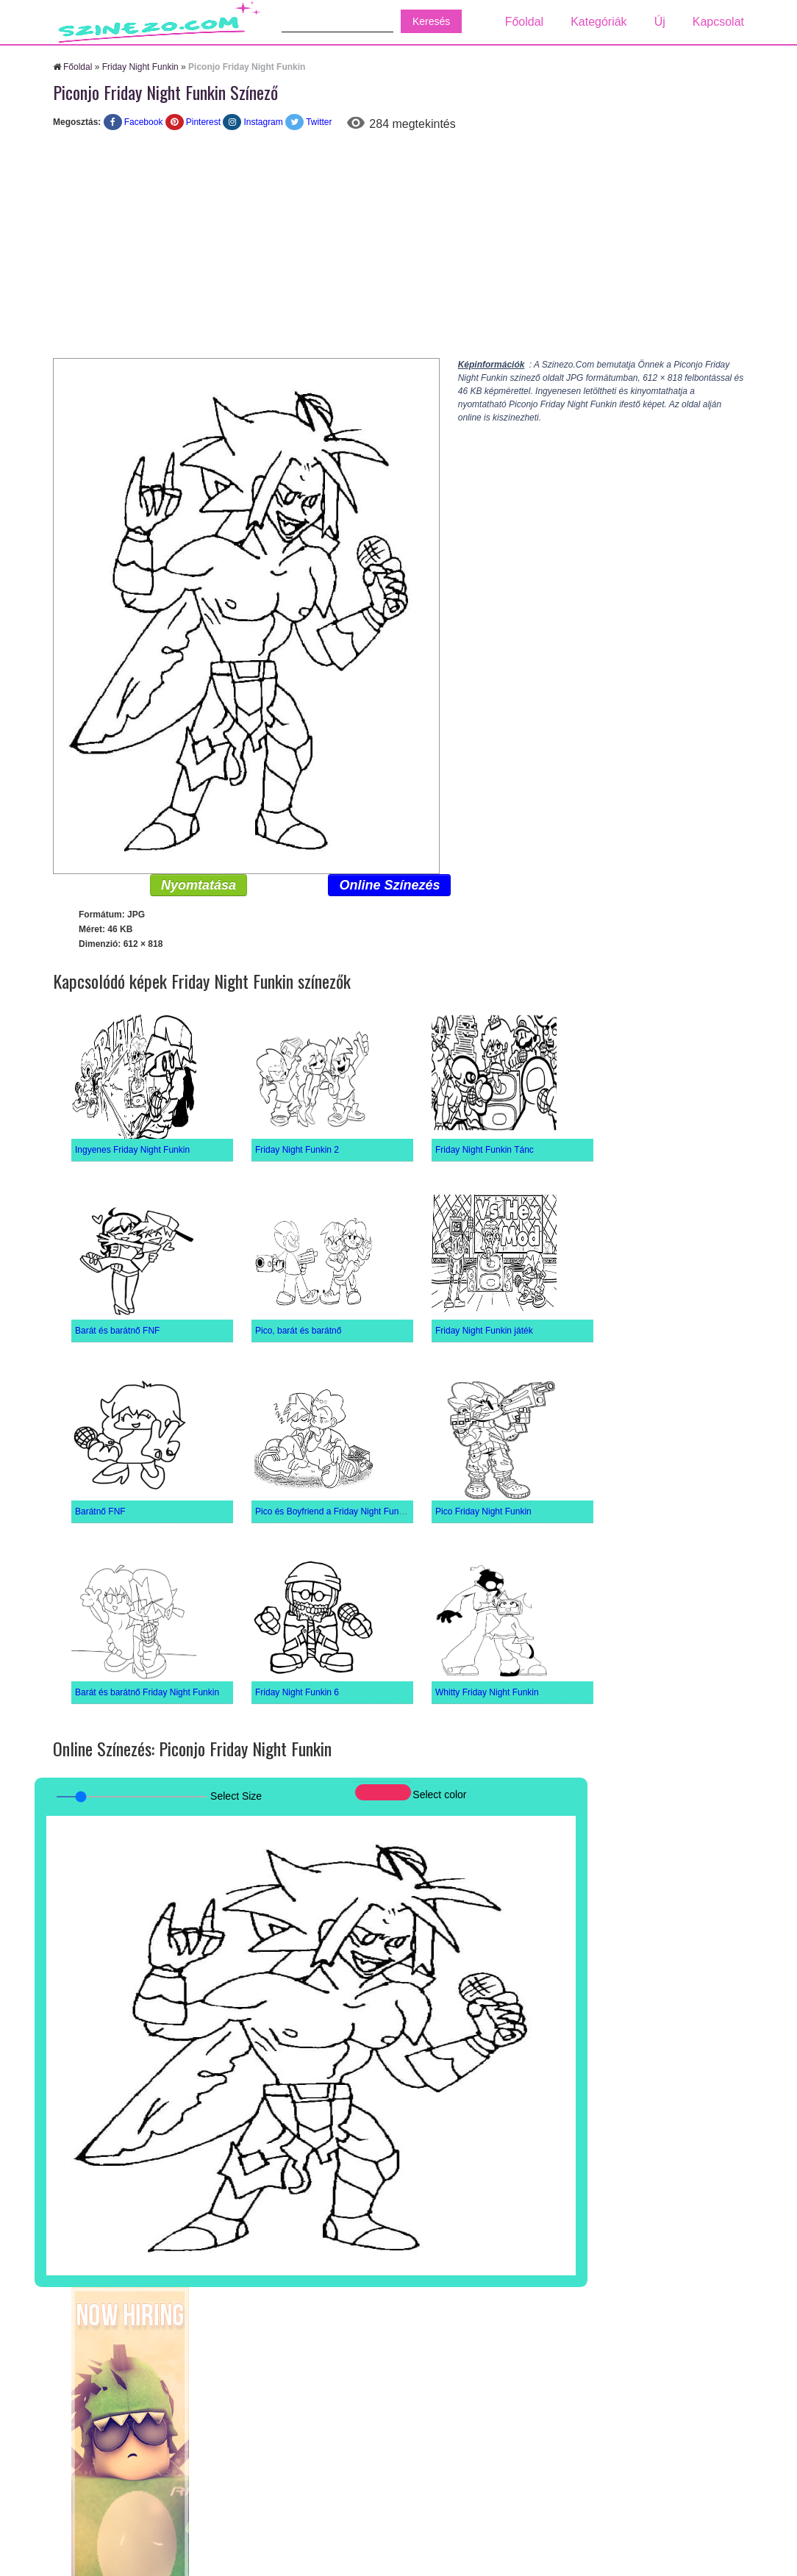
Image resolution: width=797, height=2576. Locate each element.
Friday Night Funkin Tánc (484, 1150)
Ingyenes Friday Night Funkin (132, 1150)
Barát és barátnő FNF (117, 1330)
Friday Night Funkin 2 (297, 1150)
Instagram (262, 122)
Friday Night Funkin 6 (297, 1692)
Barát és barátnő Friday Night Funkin (147, 1692)
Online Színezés (389, 885)
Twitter (319, 122)
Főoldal (524, 21)
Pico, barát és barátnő (298, 1330)
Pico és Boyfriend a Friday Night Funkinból (338, 1511)
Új (659, 21)
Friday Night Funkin (140, 67)
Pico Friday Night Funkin (483, 1511)
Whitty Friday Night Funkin (487, 1692)
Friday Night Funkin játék (484, 1330)
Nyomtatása (198, 885)
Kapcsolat (718, 21)
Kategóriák (599, 21)
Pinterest (203, 122)
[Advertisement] (398, 248)
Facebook (143, 122)
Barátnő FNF (100, 1511)
